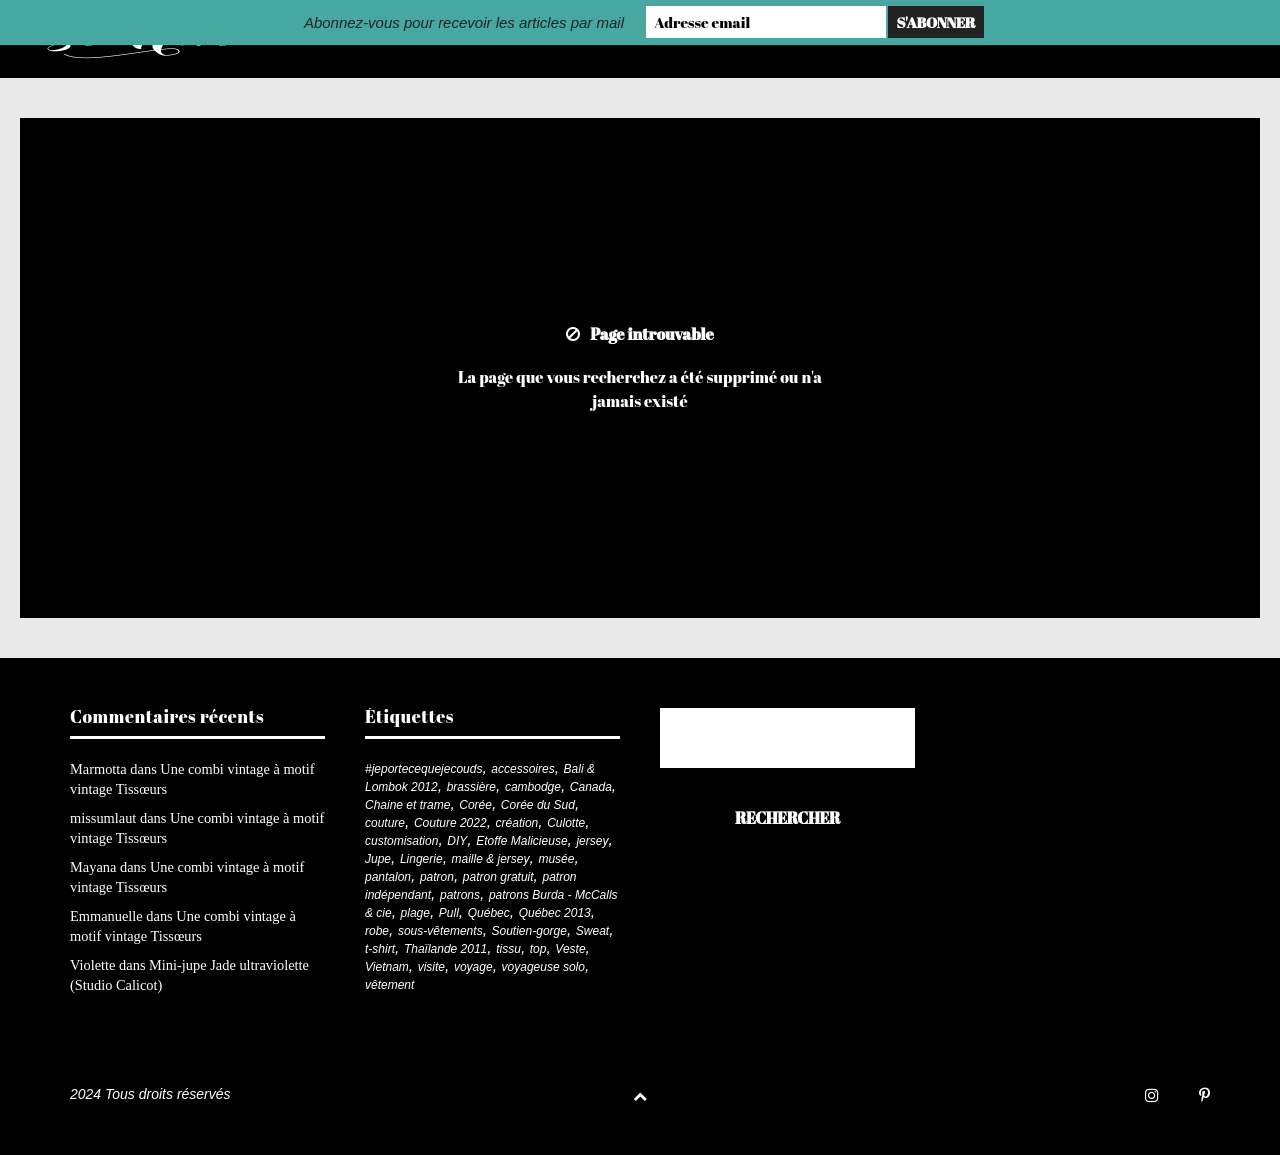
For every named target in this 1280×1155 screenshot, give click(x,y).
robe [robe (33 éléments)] (377, 931)
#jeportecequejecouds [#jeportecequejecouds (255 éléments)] (423, 769)
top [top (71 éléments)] (538, 949)
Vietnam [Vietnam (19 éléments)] (387, 967)
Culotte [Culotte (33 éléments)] (566, 823)
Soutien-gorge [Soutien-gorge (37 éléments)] (529, 931)
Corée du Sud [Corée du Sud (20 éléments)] (538, 805)
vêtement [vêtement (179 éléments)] (389, 985)
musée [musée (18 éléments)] (556, 859)
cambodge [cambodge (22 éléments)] (533, 787)
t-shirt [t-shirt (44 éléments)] (380, 949)
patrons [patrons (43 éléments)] (460, 895)
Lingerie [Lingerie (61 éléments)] (421, 859)
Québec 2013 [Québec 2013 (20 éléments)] (555, 913)
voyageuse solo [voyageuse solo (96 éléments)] (543, 967)
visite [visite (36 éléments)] (431, 967)
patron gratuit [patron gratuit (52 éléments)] (498, 877)
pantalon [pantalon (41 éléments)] (388, 877)
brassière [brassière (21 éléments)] (471, 787)
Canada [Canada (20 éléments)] (591, 787)
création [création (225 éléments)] (517, 823)
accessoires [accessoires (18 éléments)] (522, 769)
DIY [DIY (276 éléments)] (457, 841)
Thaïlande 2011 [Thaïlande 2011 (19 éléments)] (445, 949)
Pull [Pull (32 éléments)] (449, 913)
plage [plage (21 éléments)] (415, 913)
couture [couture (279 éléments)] (385, 823)
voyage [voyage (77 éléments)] (473, 967)
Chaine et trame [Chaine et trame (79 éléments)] (407, 805)
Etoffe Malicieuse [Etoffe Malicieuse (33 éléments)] (521, 841)
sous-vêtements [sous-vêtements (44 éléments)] (440, 931)
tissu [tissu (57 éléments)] (508, 949)
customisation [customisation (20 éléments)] (401, 841)
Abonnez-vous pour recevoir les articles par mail (464, 22)
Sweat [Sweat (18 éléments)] (592, 931)
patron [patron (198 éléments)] (437, 877)
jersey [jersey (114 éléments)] (592, 841)
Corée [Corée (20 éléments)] (475, 805)
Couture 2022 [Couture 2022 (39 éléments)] (450, 823)
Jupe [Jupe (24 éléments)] (378, 859)
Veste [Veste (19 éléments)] (570, 949)
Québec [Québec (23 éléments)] (489, 913)
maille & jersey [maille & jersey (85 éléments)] (491, 859)
